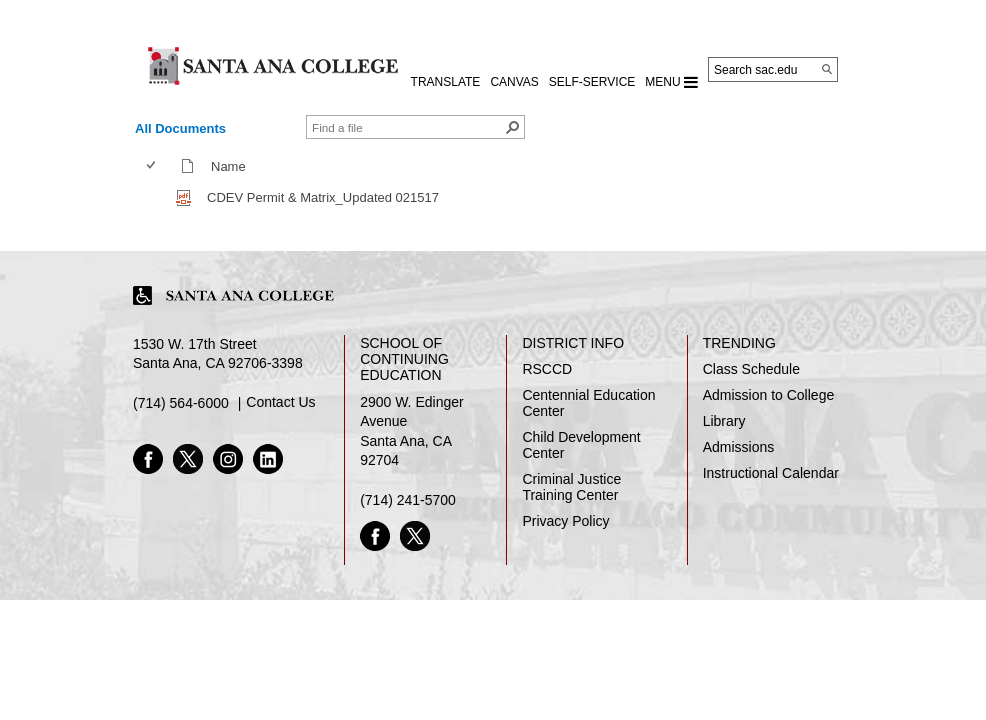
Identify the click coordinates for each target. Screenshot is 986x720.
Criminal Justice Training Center (571, 487)
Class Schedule (751, 369)
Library (724, 421)
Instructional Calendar (771, 473)
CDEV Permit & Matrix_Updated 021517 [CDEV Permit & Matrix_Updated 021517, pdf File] (323, 197)
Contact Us (280, 402)
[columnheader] (155, 166)
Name (233, 166)
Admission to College (769, 395)
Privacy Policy (565, 521)
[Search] (827, 69)
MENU (671, 82)
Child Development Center (581, 445)
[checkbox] (151, 165)
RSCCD (547, 369)
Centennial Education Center (588, 403)
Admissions (739, 447)
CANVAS (514, 82)
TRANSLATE (446, 82)
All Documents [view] (180, 128)
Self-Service (592, 82)
